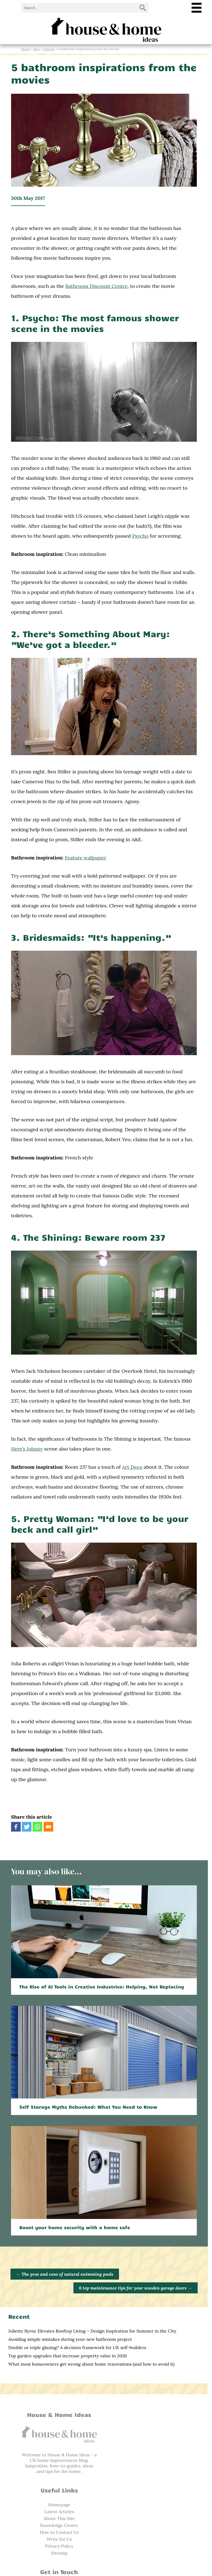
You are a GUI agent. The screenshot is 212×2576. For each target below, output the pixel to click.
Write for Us (153, 2472)
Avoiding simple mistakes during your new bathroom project (70, 2348)
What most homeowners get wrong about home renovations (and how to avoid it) (91, 2373)
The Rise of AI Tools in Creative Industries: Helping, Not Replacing (101, 1991)
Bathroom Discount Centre (96, 288)
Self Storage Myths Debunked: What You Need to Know (88, 2114)
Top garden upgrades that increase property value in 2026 (67, 2365)
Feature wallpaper (85, 864)
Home (25, 49)
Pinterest (58, 2540)
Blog (36, 49)
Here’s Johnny (27, 1449)
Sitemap (153, 2486)
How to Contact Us (153, 2465)
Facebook (58, 2526)
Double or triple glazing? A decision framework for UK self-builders (77, 2356)
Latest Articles (153, 2445)
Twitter (58, 2533)
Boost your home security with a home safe (74, 2236)
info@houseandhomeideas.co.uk (58, 2520)
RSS (58, 2547)
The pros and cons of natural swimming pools (64, 2283)
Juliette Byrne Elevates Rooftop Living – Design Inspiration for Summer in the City (92, 2340)
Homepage (154, 2438)
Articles (49, 49)
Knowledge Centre (154, 2459)
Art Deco (132, 1468)
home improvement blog (63, 2469)
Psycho (124, 540)
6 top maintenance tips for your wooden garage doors (139, 2297)
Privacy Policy (153, 2479)
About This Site (153, 2452)
